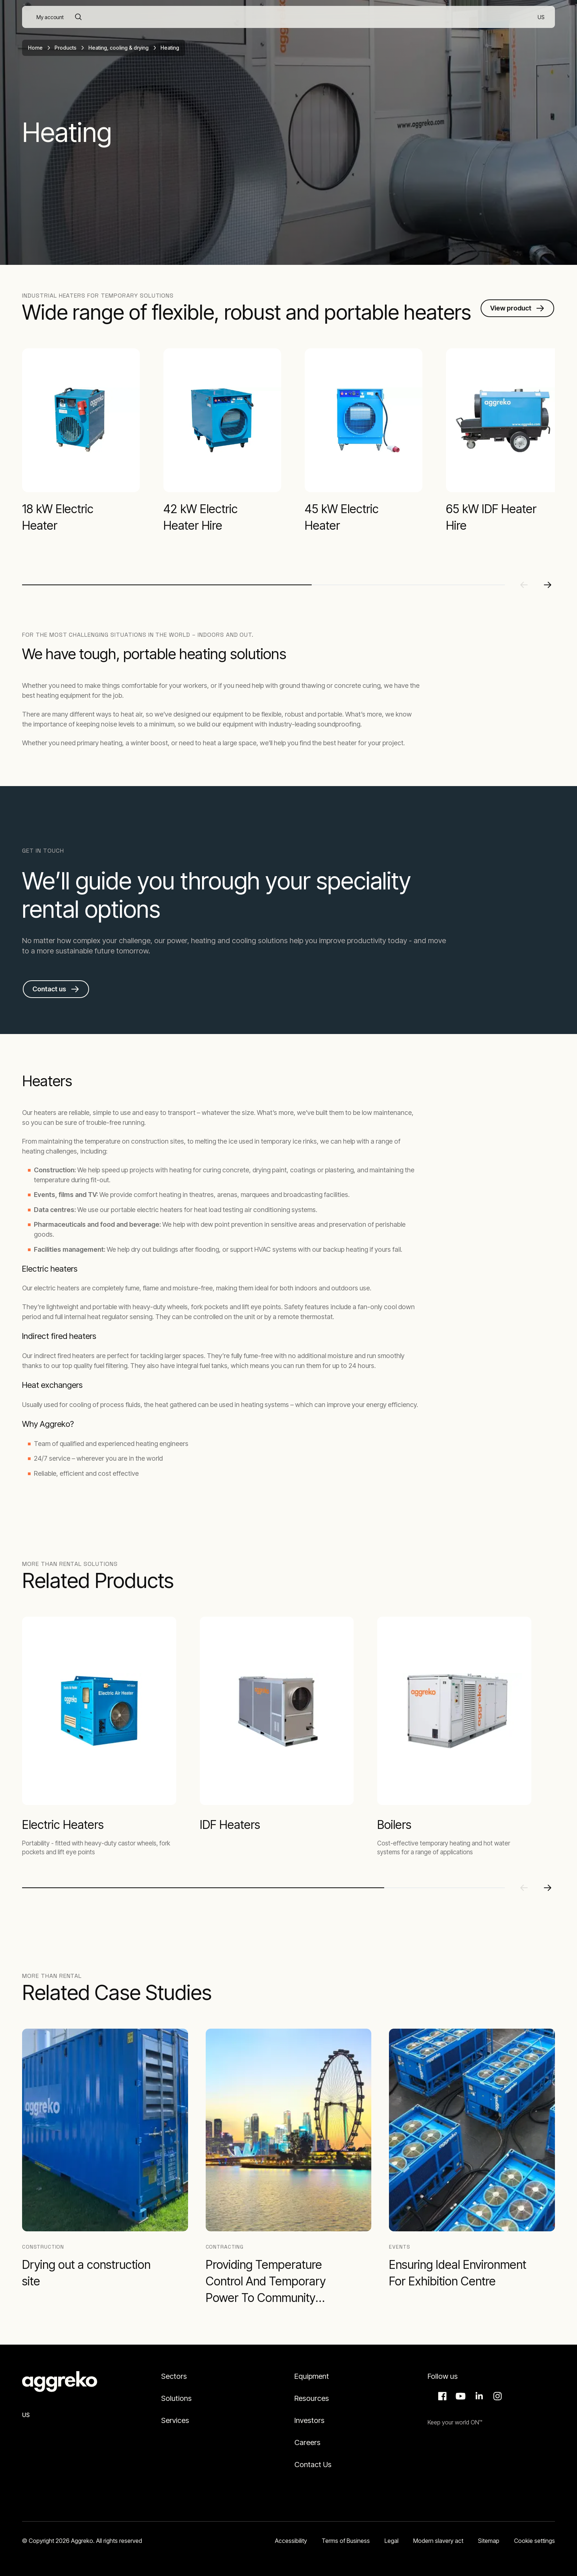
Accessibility (291, 2540)
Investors (309, 2420)
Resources (311, 2398)
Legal (392, 2540)
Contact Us (313, 2464)
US (26, 2415)
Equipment (311, 2376)
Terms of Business (346, 2540)
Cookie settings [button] (534, 2540)
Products (65, 48)
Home (35, 48)
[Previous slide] (524, 585)
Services (175, 2420)
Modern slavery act (438, 2540)
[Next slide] (547, 585)
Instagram (496, 2396)
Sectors (174, 2376)
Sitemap (488, 2540)
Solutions (176, 2398)
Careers (307, 2442)
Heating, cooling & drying (118, 48)
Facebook (441, 2396)
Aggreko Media (459, 2396)
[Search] (78, 17)
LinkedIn (478, 2396)
